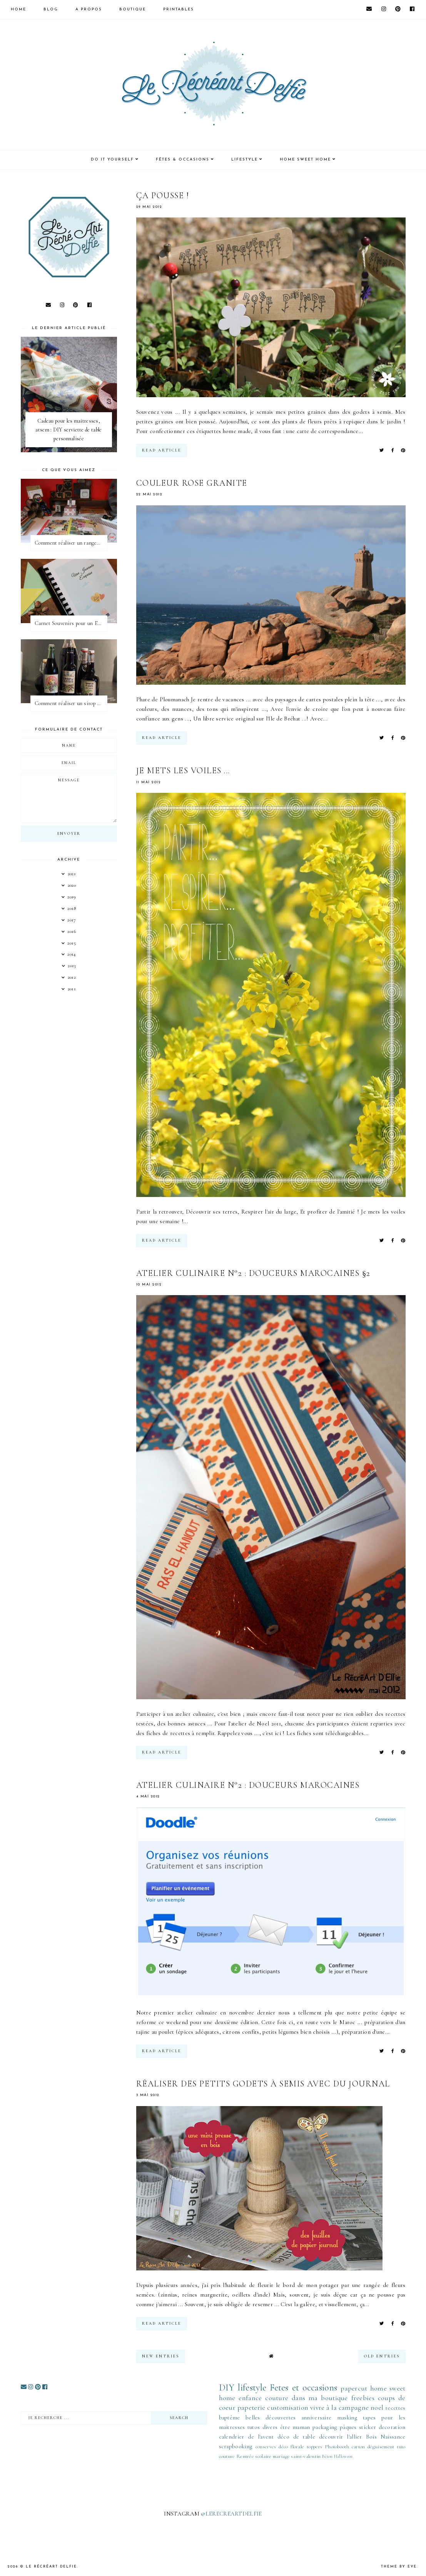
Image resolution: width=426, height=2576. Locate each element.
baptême (229, 2417)
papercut (354, 2388)
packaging (324, 2427)
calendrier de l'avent (246, 2436)
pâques (348, 2427)
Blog (50, 9)
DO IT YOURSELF (112, 159)
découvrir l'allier (340, 2436)
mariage (281, 2456)
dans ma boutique (320, 2398)
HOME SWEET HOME (305, 159)
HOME (18, 9)
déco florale (291, 2447)
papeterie (251, 2407)
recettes (395, 2407)
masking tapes (356, 2417)
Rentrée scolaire (254, 2456)
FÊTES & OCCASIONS (182, 159)
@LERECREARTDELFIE (231, 2513)
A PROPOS (88, 9)
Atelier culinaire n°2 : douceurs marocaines (248, 1785)
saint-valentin (306, 2456)
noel (377, 2407)
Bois (371, 2436)
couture (276, 2398)
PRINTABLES (178, 9)
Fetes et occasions (303, 2387)
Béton (327, 2456)
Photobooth (337, 2447)
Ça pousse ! (162, 196)
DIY (227, 2387)
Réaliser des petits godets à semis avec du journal (263, 2084)
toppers (314, 2447)
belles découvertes (271, 2417)
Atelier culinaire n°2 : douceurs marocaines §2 (253, 1273)
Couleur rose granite (191, 483)
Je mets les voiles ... (183, 771)
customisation (287, 2407)
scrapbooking (236, 2446)
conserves (266, 2447)
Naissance (393, 2436)
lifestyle (252, 2387)
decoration (392, 2427)
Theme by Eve (399, 2566)
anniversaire (316, 2417)
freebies (362, 2398)
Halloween (343, 2456)
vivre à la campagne (339, 2407)
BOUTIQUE (132, 9)
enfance (250, 2398)
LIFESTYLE (244, 159)
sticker (367, 2427)
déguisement (381, 2447)
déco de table (296, 2436)
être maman (295, 2427)
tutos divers (262, 2427)
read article (161, 450)
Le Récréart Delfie (51, 2566)
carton (358, 2447)
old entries (382, 2356)
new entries (160, 2356)
